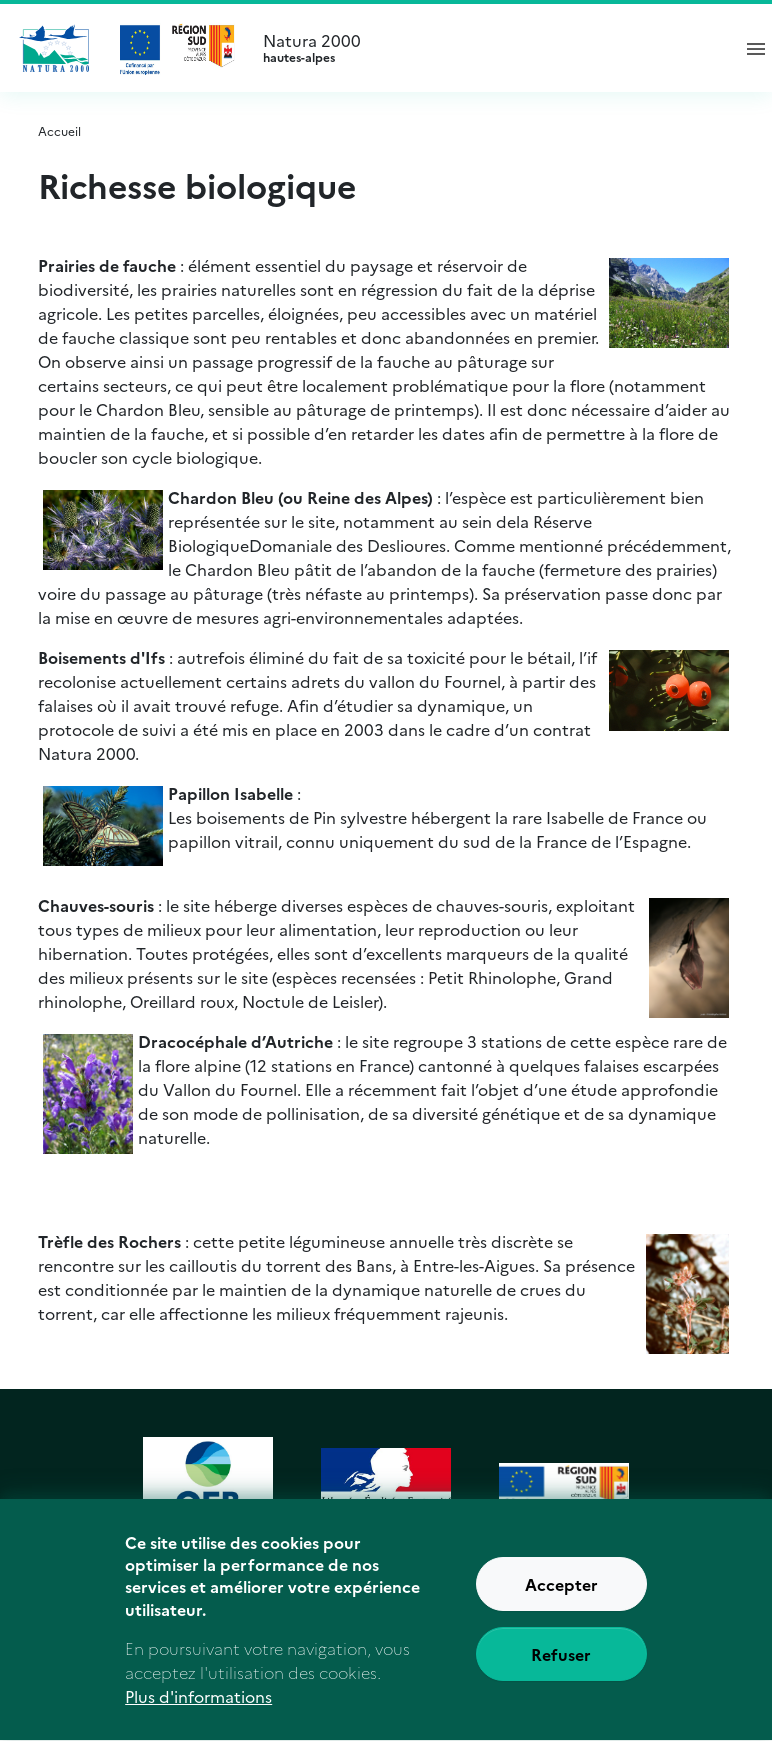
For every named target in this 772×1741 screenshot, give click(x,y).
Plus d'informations (198, 1710)
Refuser (561, 1668)
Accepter (561, 1598)
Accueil (59, 130)
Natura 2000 (487, 48)
